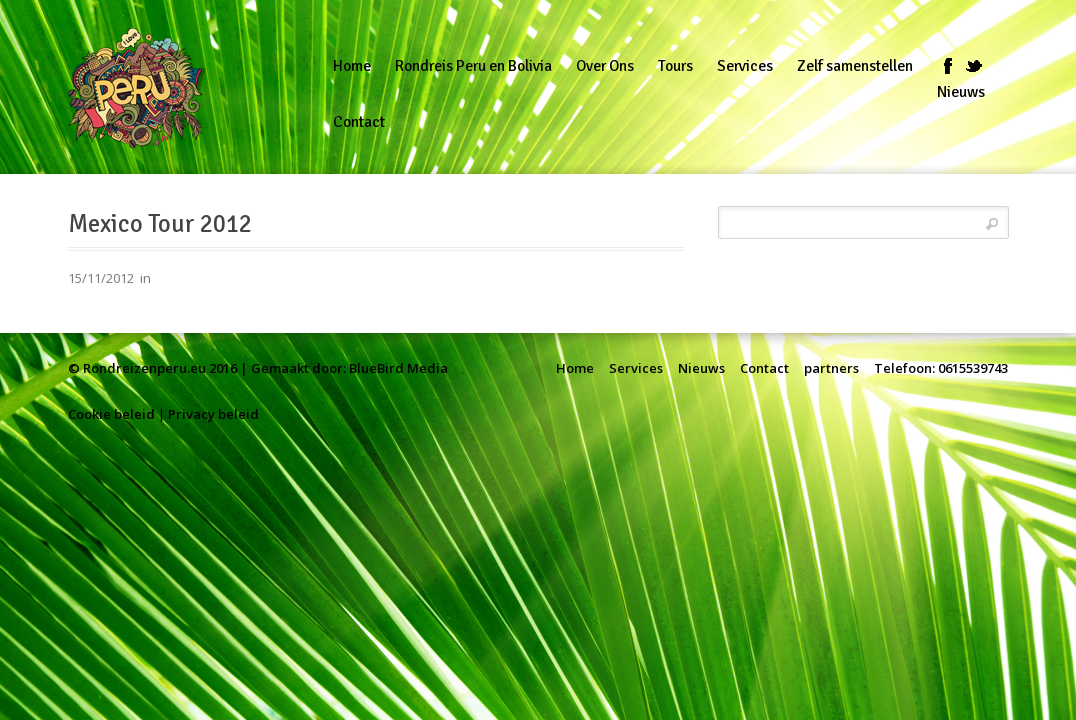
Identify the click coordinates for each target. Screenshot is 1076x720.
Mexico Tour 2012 (160, 224)
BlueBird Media (398, 368)
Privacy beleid (213, 414)
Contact (764, 368)
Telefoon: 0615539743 (941, 368)
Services (636, 368)
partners (831, 368)
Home (575, 368)
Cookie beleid (111, 414)
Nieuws (701, 368)
